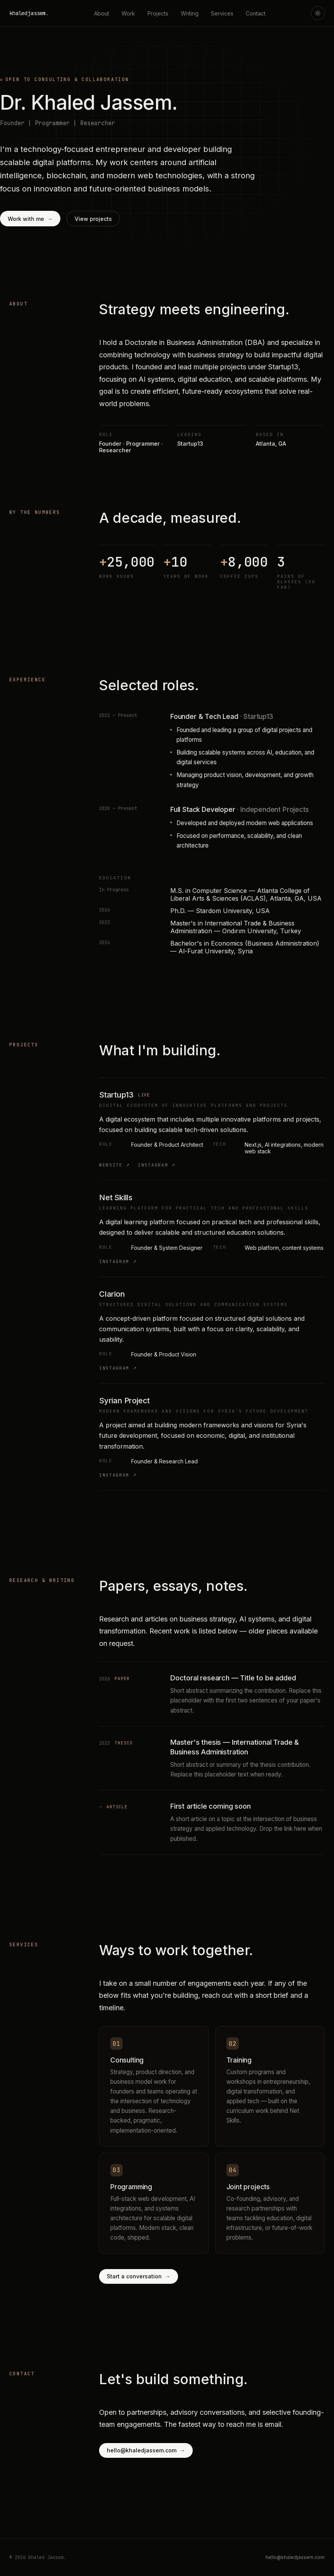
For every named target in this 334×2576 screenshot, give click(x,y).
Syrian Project (124, 1400)
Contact (255, 13)
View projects (93, 218)
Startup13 (116, 1094)
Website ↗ (114, 1165)
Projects (157, 13)
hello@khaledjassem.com (146, 2450)
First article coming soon (210, 1806)
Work (128, 13)
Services (222, 13)
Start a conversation (138, 2276)
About (101, 13)
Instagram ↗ (156, 1165)
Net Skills (115, 1197)
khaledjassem (29, 13)
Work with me (30, 218)
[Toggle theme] (318, 13)
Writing (190, 13)
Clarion (112, 1294)
